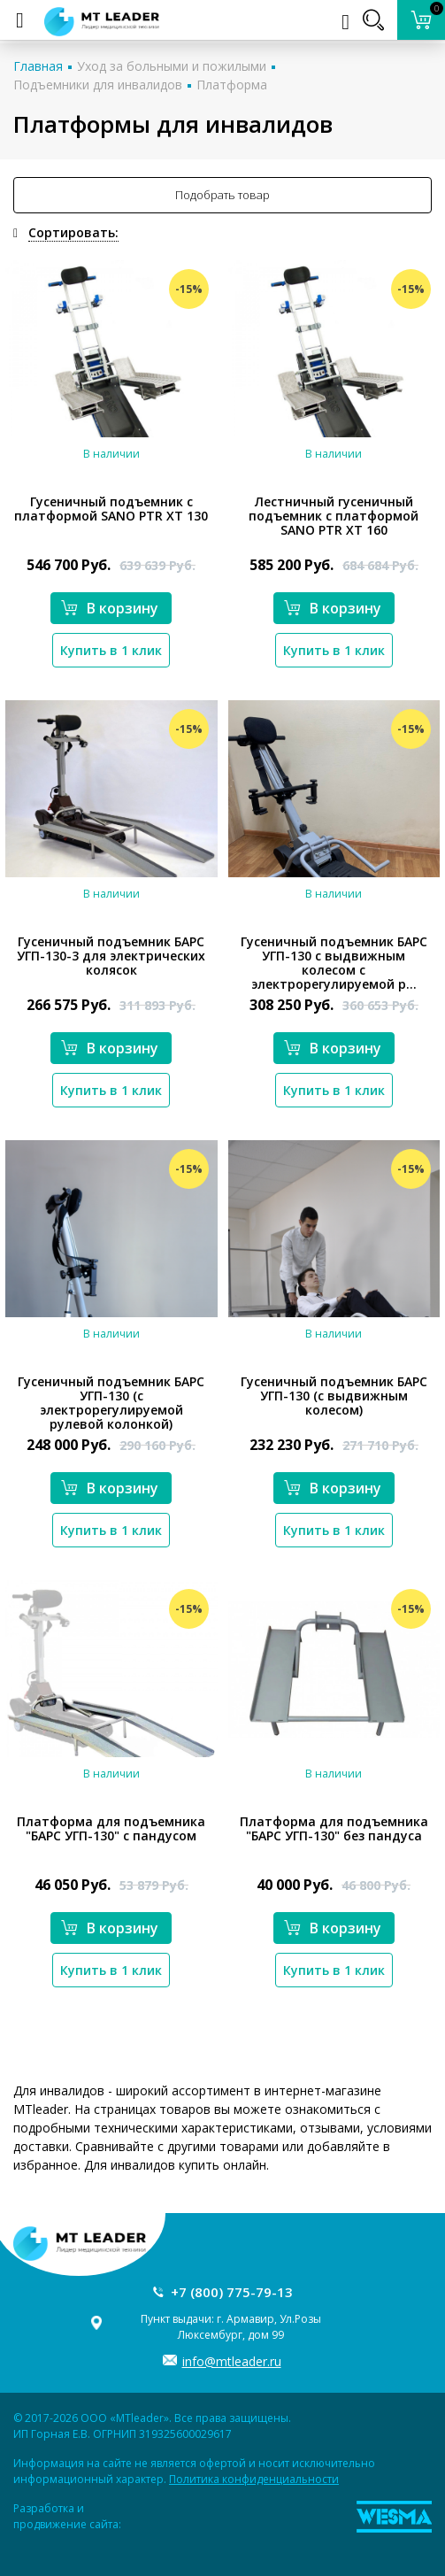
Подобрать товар (222, 195)
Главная (38, 66)
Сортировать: (73, 232)
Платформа (231, 84)
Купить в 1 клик (111, 650)
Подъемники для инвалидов (97, 84)
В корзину (109, 608)
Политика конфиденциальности (254, 2479)
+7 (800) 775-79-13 (232, 2292)
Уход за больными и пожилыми (171, 66)
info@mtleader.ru (231, 2361)
